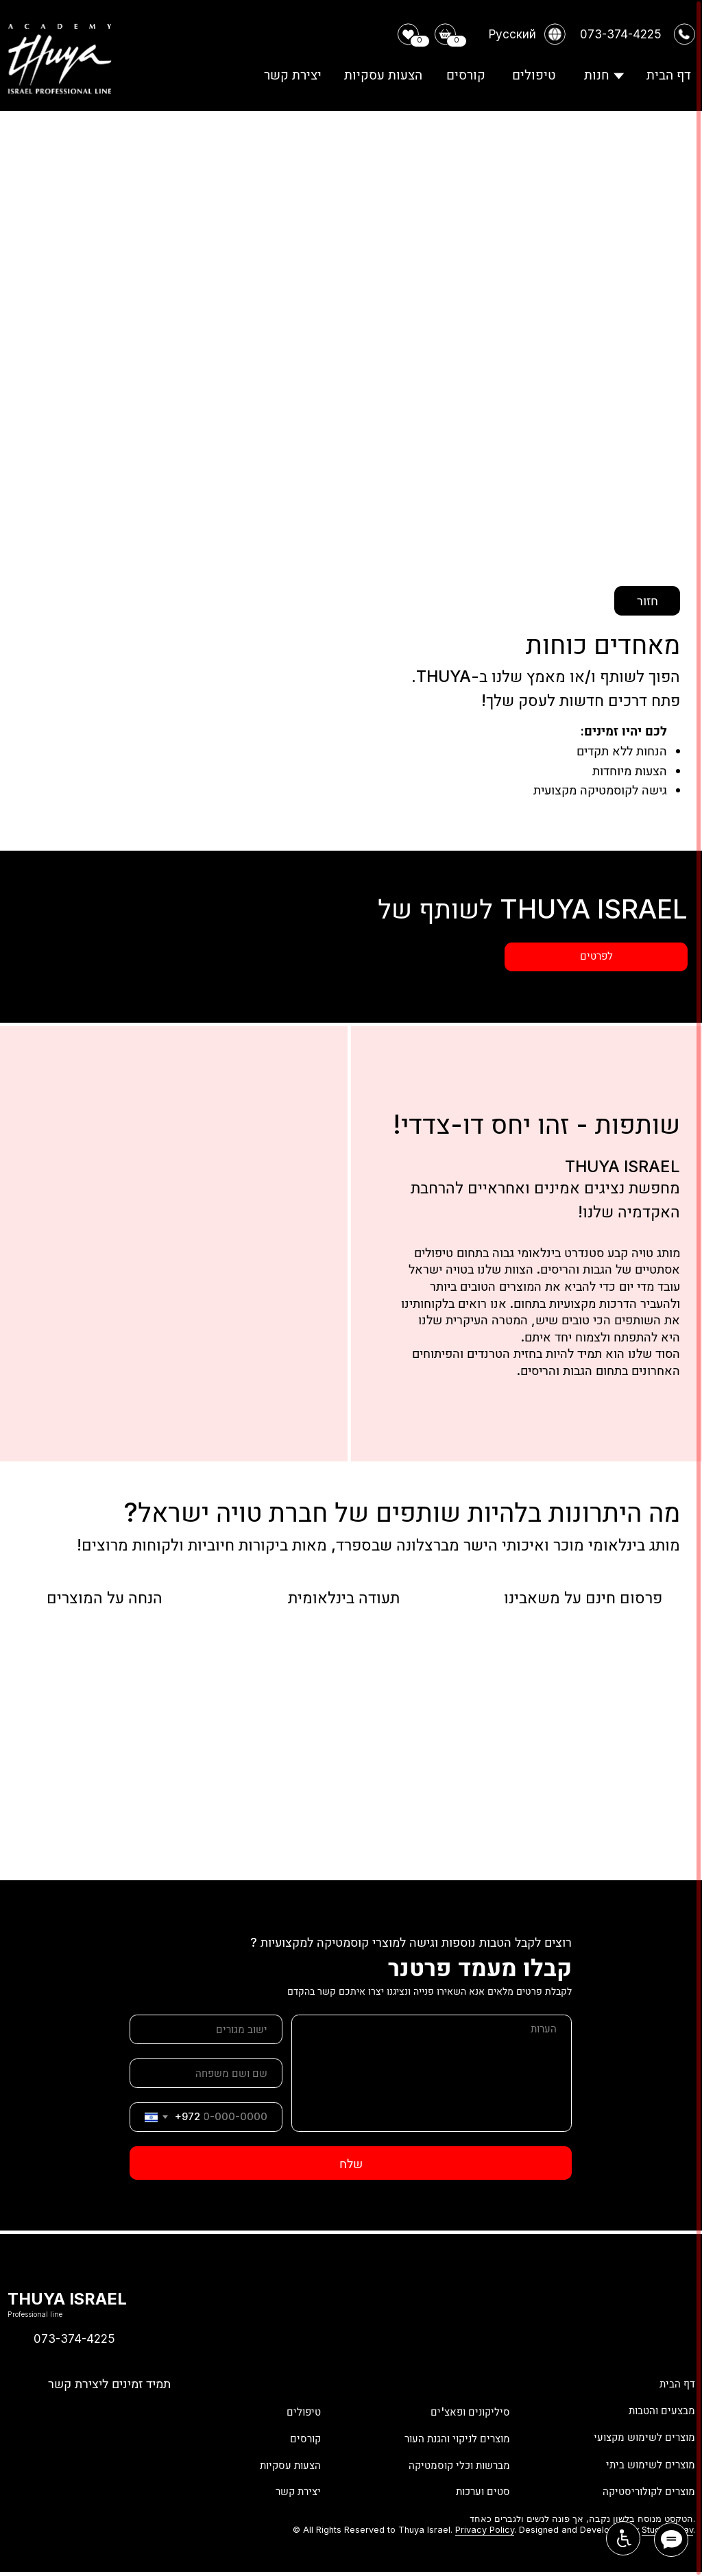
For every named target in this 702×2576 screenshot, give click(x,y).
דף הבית (674, 2382)
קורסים (303, 2436)
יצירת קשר (294, 2488)
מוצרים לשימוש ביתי (644, 2462)
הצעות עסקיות (285, 2462)
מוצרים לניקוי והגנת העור (447, 2436)
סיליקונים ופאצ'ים (464, 2409)
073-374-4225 (74, 2338)
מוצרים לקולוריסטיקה (641, 2488)
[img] (20, 2410)
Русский (512, 34)
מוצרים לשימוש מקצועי (636, 2436)
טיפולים (301, 2409)
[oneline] (206, 2029)
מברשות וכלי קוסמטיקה (450, 2462)
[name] (206, 2073)
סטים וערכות (478, 2488)
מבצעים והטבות (656, 2409)
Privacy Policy (484, 2530)
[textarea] (431, 2073)
